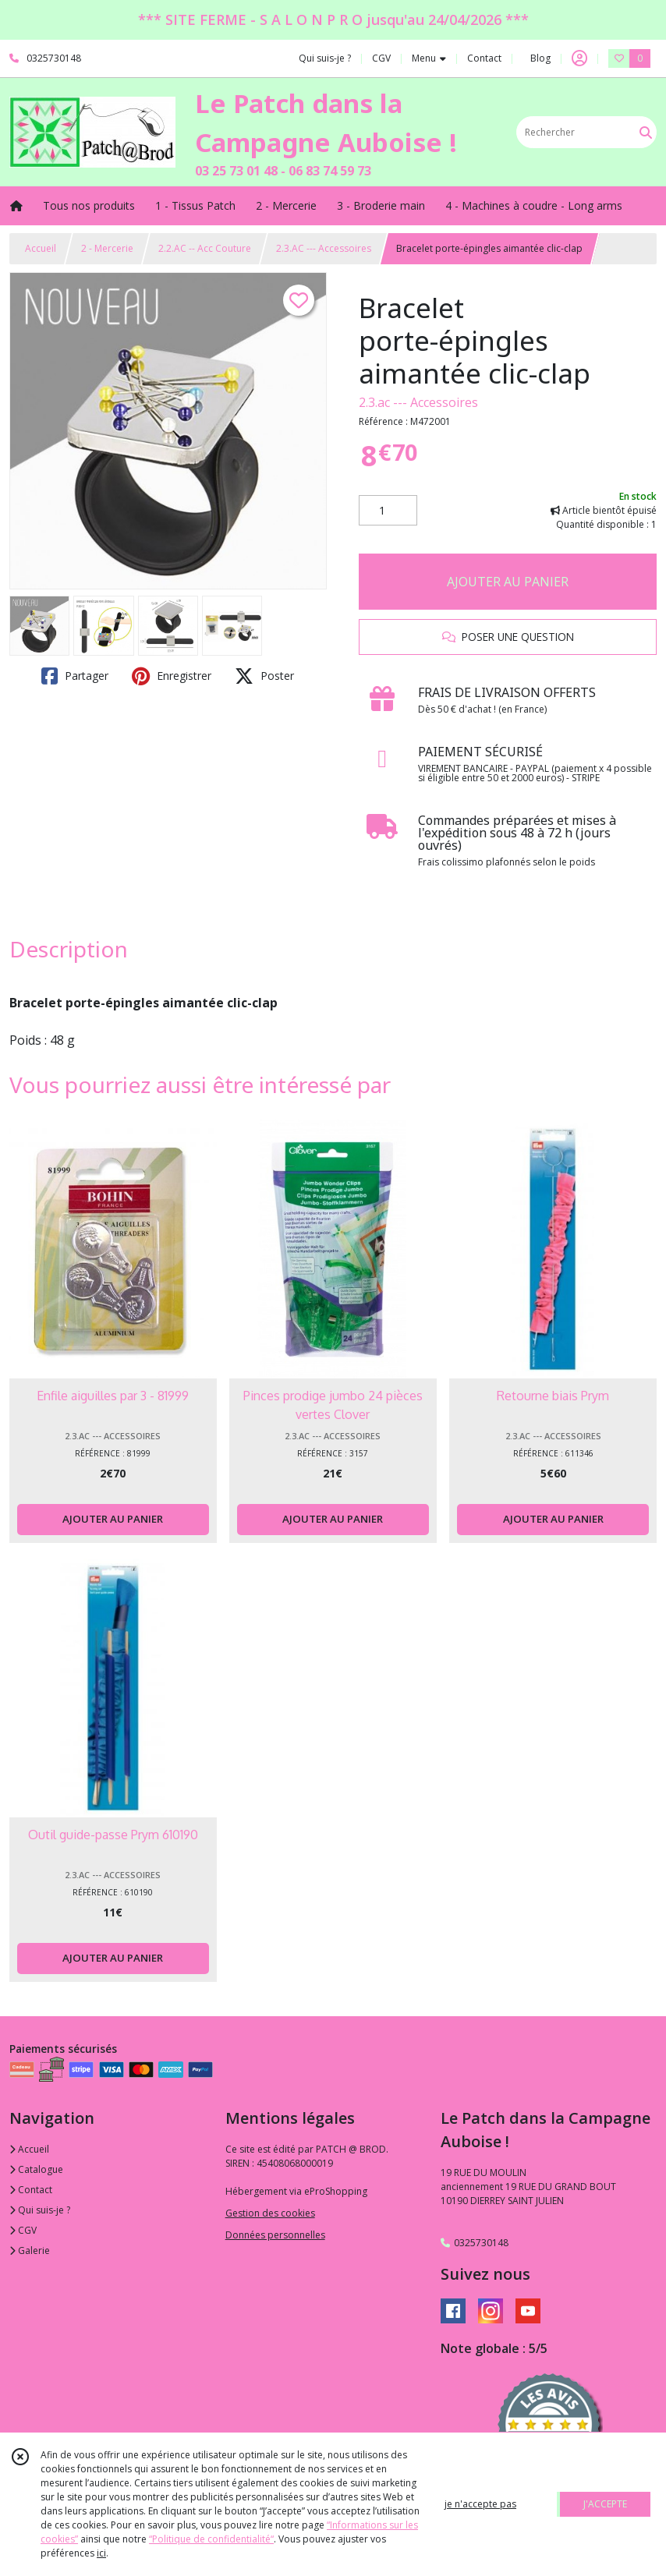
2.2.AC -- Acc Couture (204, 248)
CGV (23, 2230)
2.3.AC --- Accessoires (323, 248)
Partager (74, 676)
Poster (264, 676)
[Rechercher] (646, 132)
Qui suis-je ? (39, 2210)
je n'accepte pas (480, 2504)
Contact (484, 58)
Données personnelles (275, 2235)
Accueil (40, 248)
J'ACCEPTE (605, 2504)
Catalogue (36, 2169)
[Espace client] (579, 58)
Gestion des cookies (270, 2213)
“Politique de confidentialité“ (211, 2539)
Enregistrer (171, 676)
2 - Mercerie (107, 248)
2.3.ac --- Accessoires (418, 402)
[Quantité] (388, 510)
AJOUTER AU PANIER (508, 581)
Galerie (29, 2250)
